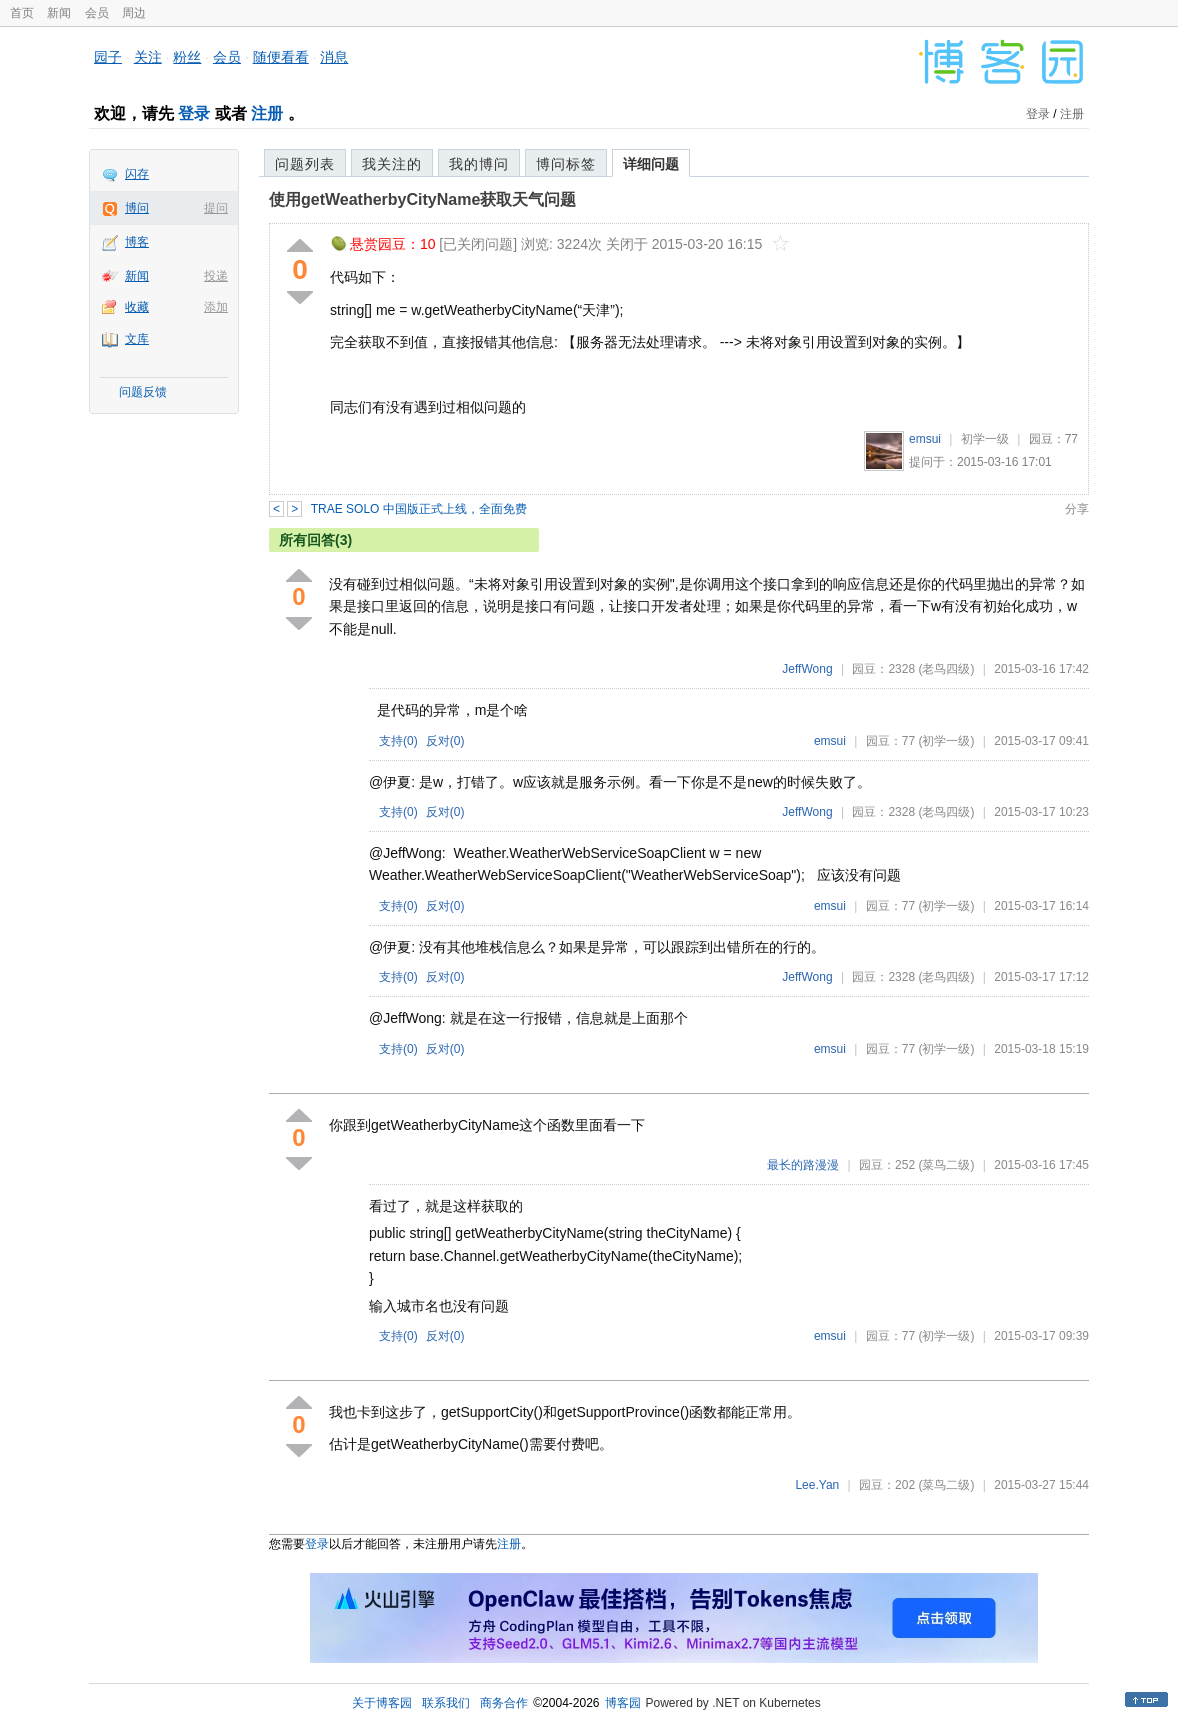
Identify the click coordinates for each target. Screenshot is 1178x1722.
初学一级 (985, 439)
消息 (334, 57)
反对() (445, 741)
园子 (108, 57)
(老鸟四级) (946, 669)
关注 (148, 57)
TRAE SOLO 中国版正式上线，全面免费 (419, 509)
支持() (398, 741)
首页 (22, 13)
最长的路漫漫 (803, 1165)
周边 (134, 13)
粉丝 (187, 57)
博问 (137, 208)
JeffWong (807, 669)
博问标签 (566, 164)
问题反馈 (143, 392)
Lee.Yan (817, 1485)
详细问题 (651, 164)
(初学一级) (946, 741)
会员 (97, 13)
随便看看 (281, 57)
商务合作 (504, 1703)
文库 (137, 339)
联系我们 (446, 1703)
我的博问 (479, 164)
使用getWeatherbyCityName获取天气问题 (422, 199)
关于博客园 (382, 1703)
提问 (216, 208)
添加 (216, 307)
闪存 (137, 174)
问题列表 (305, 164)
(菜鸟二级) (946, 1165)
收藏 (137, 307)
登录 (194, 113)
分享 (1077, 509)
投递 (216, 276)
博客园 (623, 1703)
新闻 (59, 13)
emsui (925, 439)
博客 (137, 242)
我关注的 (392, 164)
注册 (267, 113)
